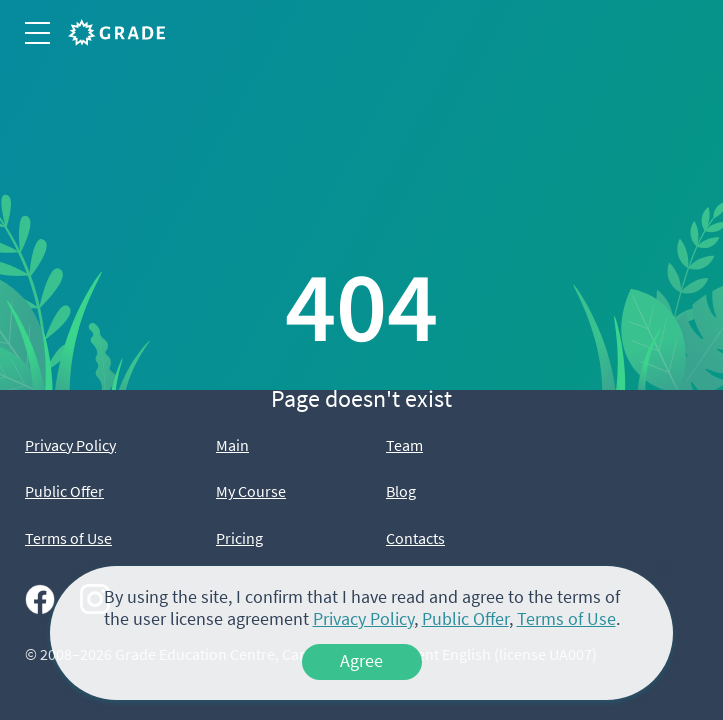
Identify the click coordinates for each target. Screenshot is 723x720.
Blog (401, 491)
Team (404, 445)
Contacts (415, 538)
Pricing (239, 538)
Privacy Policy (70, 445)
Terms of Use (68, 538)
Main (232, 445)
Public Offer (64, 491)
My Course (251, 491)
